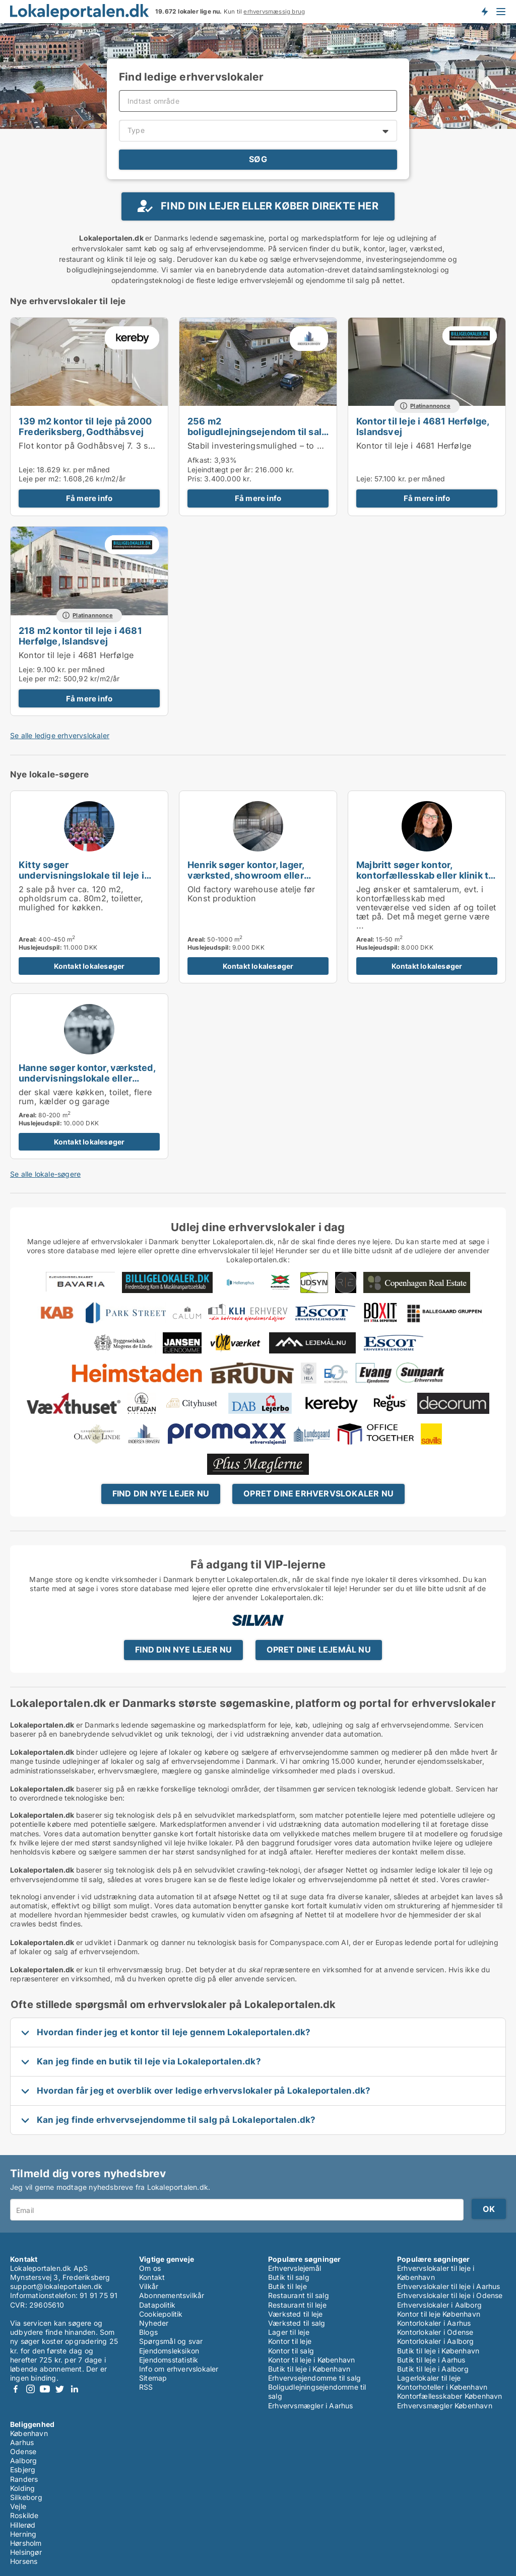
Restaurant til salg (298, 2295)
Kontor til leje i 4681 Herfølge (413, 446)
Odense (23, 2451)
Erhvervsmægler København (444, 2405)
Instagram (30, 2389)
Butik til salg (288, 2277)
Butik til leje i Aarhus (431, 2359)
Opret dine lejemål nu (319, 1649)
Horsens (23, 2561)
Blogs (148, 2332)
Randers (24, 2479)
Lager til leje (288, 2332)
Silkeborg (26, 2497)
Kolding (22, 2488)
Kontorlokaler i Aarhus (434, 2323)
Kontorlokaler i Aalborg (435, 2341)
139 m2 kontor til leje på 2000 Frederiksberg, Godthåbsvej (85, 426)
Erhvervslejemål (294, 2268)
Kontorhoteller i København (442, 2387)
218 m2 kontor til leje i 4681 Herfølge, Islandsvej (80, 636)
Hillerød (23, 2525)
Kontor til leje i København (311, 2359)
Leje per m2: (40, 478)
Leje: (27, 469)
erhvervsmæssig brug (274, 11)
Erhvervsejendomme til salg (314, 2378)
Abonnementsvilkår (171, 2295)
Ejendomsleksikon (169, 2350)
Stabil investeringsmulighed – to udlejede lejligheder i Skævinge (313, 446)
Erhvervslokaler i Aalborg (439, 2305)
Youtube (44, 2389)
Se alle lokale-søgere (45, 1174)
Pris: (195, 478)
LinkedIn (74, 2389)
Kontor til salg (291, 2350)
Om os (150, 2268)
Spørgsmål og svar (171, 2341)
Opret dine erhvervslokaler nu (318, 1493)
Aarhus (22, 2442)
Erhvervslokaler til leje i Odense (450, 2295)
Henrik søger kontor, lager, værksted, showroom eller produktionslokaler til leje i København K (246, 880)
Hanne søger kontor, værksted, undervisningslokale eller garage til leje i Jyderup (87, 1078)
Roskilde (24, 2515)
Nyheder (153, 2323)
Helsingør (26, 2552)
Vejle (18, 2506)
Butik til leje (287, 2286)
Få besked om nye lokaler (484, 12)
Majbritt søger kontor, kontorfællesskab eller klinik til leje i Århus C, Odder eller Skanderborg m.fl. (425, 880)
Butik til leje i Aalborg (433, 2369)
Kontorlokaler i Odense (435, 2332)
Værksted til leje (295, 2314)
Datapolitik (157, 2305)
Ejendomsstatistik (168, 2359)
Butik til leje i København (309, 2369)
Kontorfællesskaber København (449, 2396)
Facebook (15, 2389)
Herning (23, 2534)
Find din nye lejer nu (160, 1493)
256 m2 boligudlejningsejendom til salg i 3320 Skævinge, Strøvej (257, 431)
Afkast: (199, 460)
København (29, 2433)
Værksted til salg (296, 2323)
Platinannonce (430, 406)
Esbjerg (22, 2469)
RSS (146, 2387)
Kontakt (152, 2277)
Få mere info (89, 498)
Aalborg (23, 2460)
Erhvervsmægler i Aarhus (310, 2405)
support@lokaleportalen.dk (56, 2286)
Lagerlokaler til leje (429, 2378)
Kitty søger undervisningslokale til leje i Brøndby (81, 875)
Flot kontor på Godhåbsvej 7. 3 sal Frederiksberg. (117, 446)
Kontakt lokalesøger (89, 966)
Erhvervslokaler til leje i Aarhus (448, 2286)
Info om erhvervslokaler (179, 2369)
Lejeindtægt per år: (220, 469)
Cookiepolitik (161, 2314)
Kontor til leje (289, 2341)
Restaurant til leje (297, 2305)
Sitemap (153, 2378)
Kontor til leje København (438, 2314)
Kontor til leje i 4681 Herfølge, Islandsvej (422, 426)
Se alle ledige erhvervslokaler (59, 735)
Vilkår (148, 2286)
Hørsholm (26, 2543)
